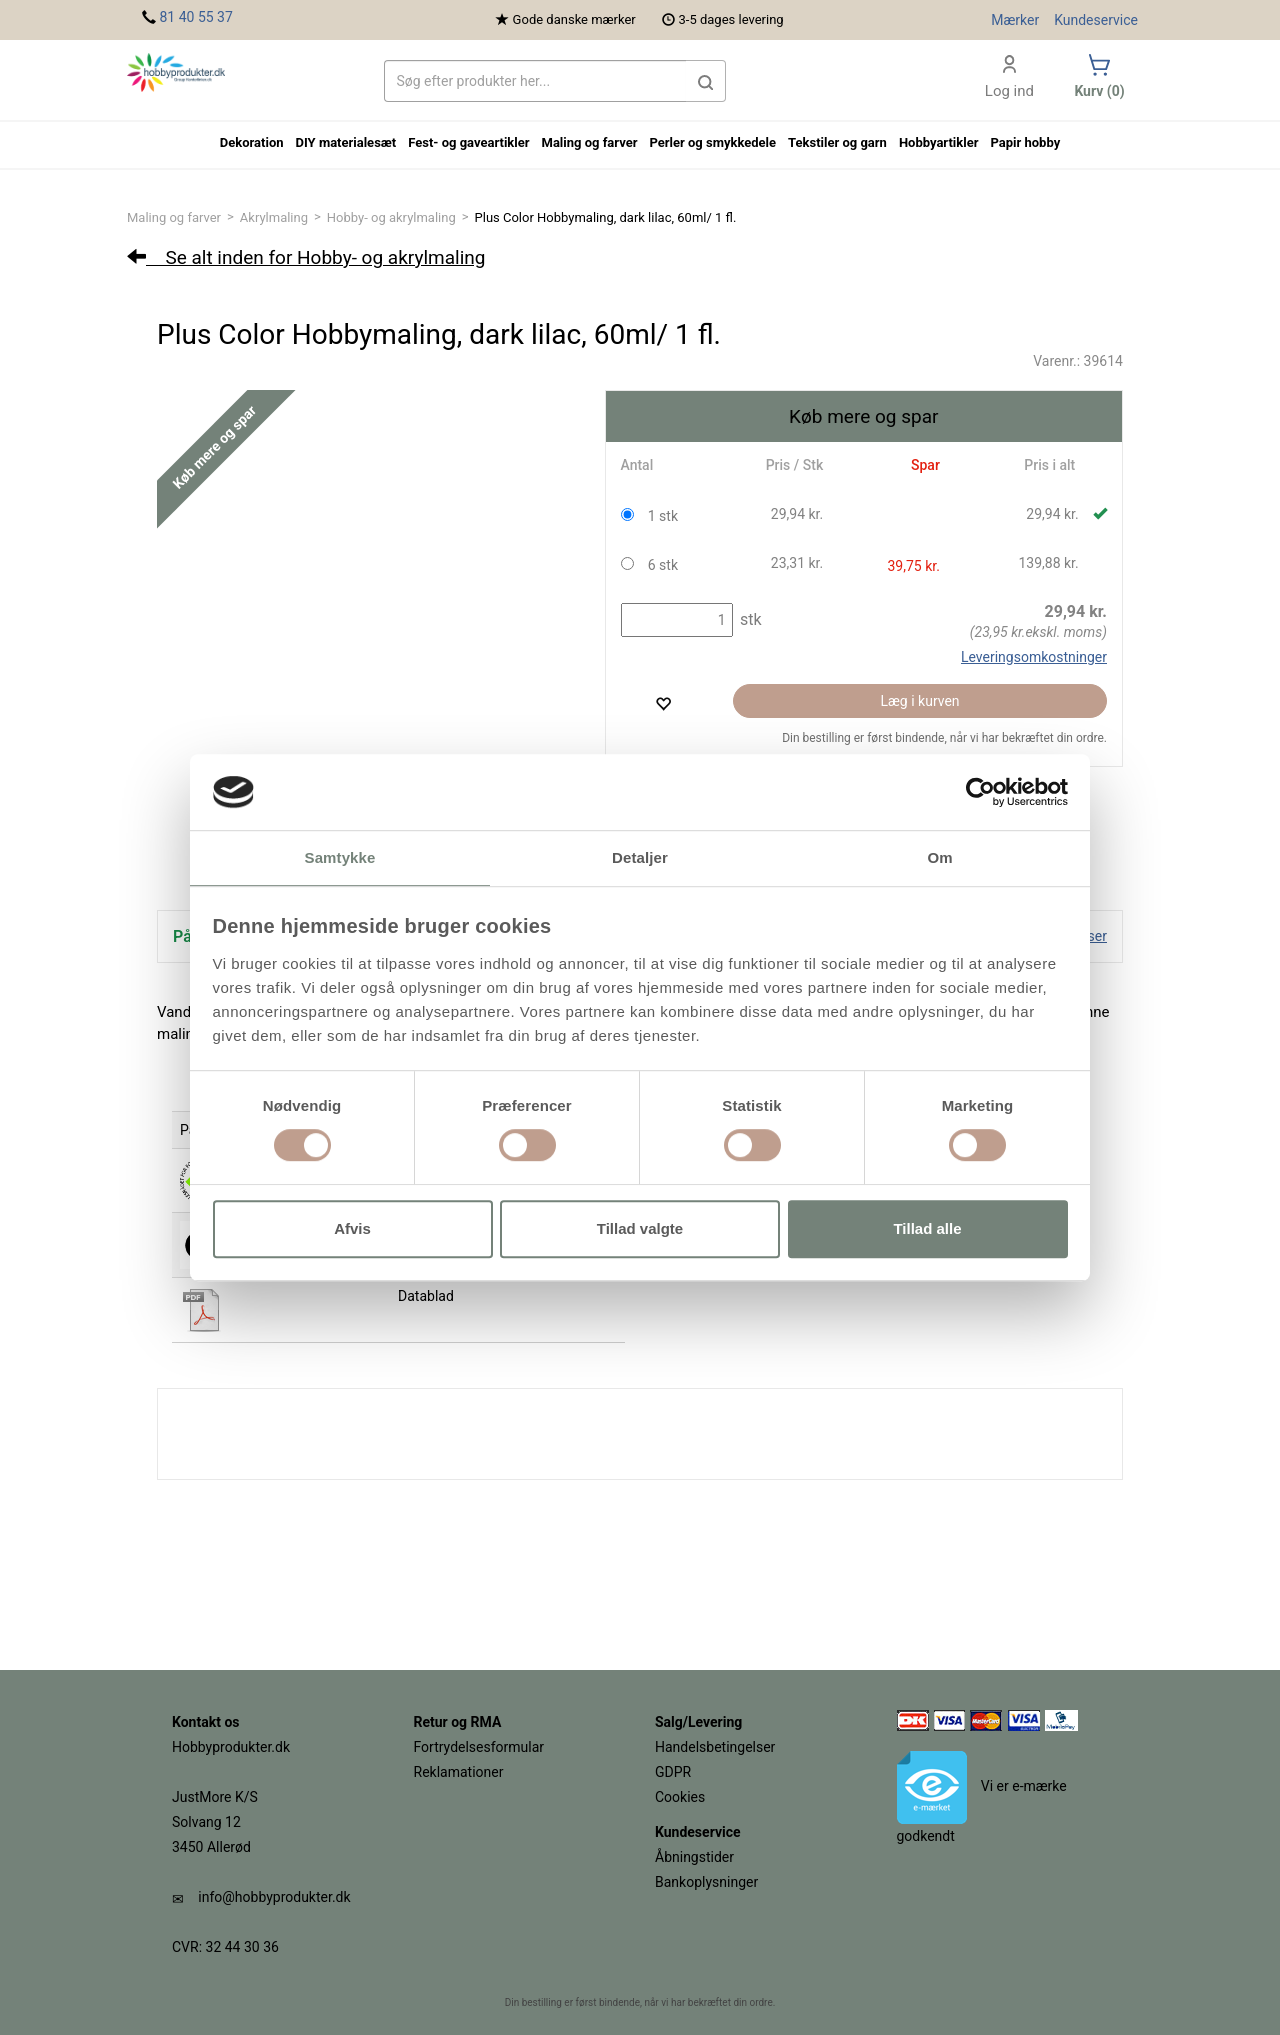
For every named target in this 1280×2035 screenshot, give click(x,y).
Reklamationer (459, 1772)
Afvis (352, 1228)
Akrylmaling (274, 217)
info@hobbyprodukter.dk (274, 1897)
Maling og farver (174, 217)
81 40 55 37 (195, 17)
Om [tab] (939, 858)
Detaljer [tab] (640, 858)
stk (749, 619)
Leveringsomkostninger (1034, 657)
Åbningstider (694, 1857)
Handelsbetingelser (715, 1747)
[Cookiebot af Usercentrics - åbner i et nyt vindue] (980, 792)
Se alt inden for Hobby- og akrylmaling (306, 257)
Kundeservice (1096, 20)
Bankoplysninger (706, 1882)
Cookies (680, 1797)
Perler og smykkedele (712, 142)
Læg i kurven (920, 701)
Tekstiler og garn (837, 142)
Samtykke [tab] (340, 858)
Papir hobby (1025, 142)
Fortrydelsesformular (479, 1747)
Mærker (1015, 20)
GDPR (673, 1772)
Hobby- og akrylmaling (391, 217)
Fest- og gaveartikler (468, 142)
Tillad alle (927, 1228)
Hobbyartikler (939, 142)
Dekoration (252, 142)
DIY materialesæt (346, 142)
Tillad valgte (640, 1228)
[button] (706, 81)
